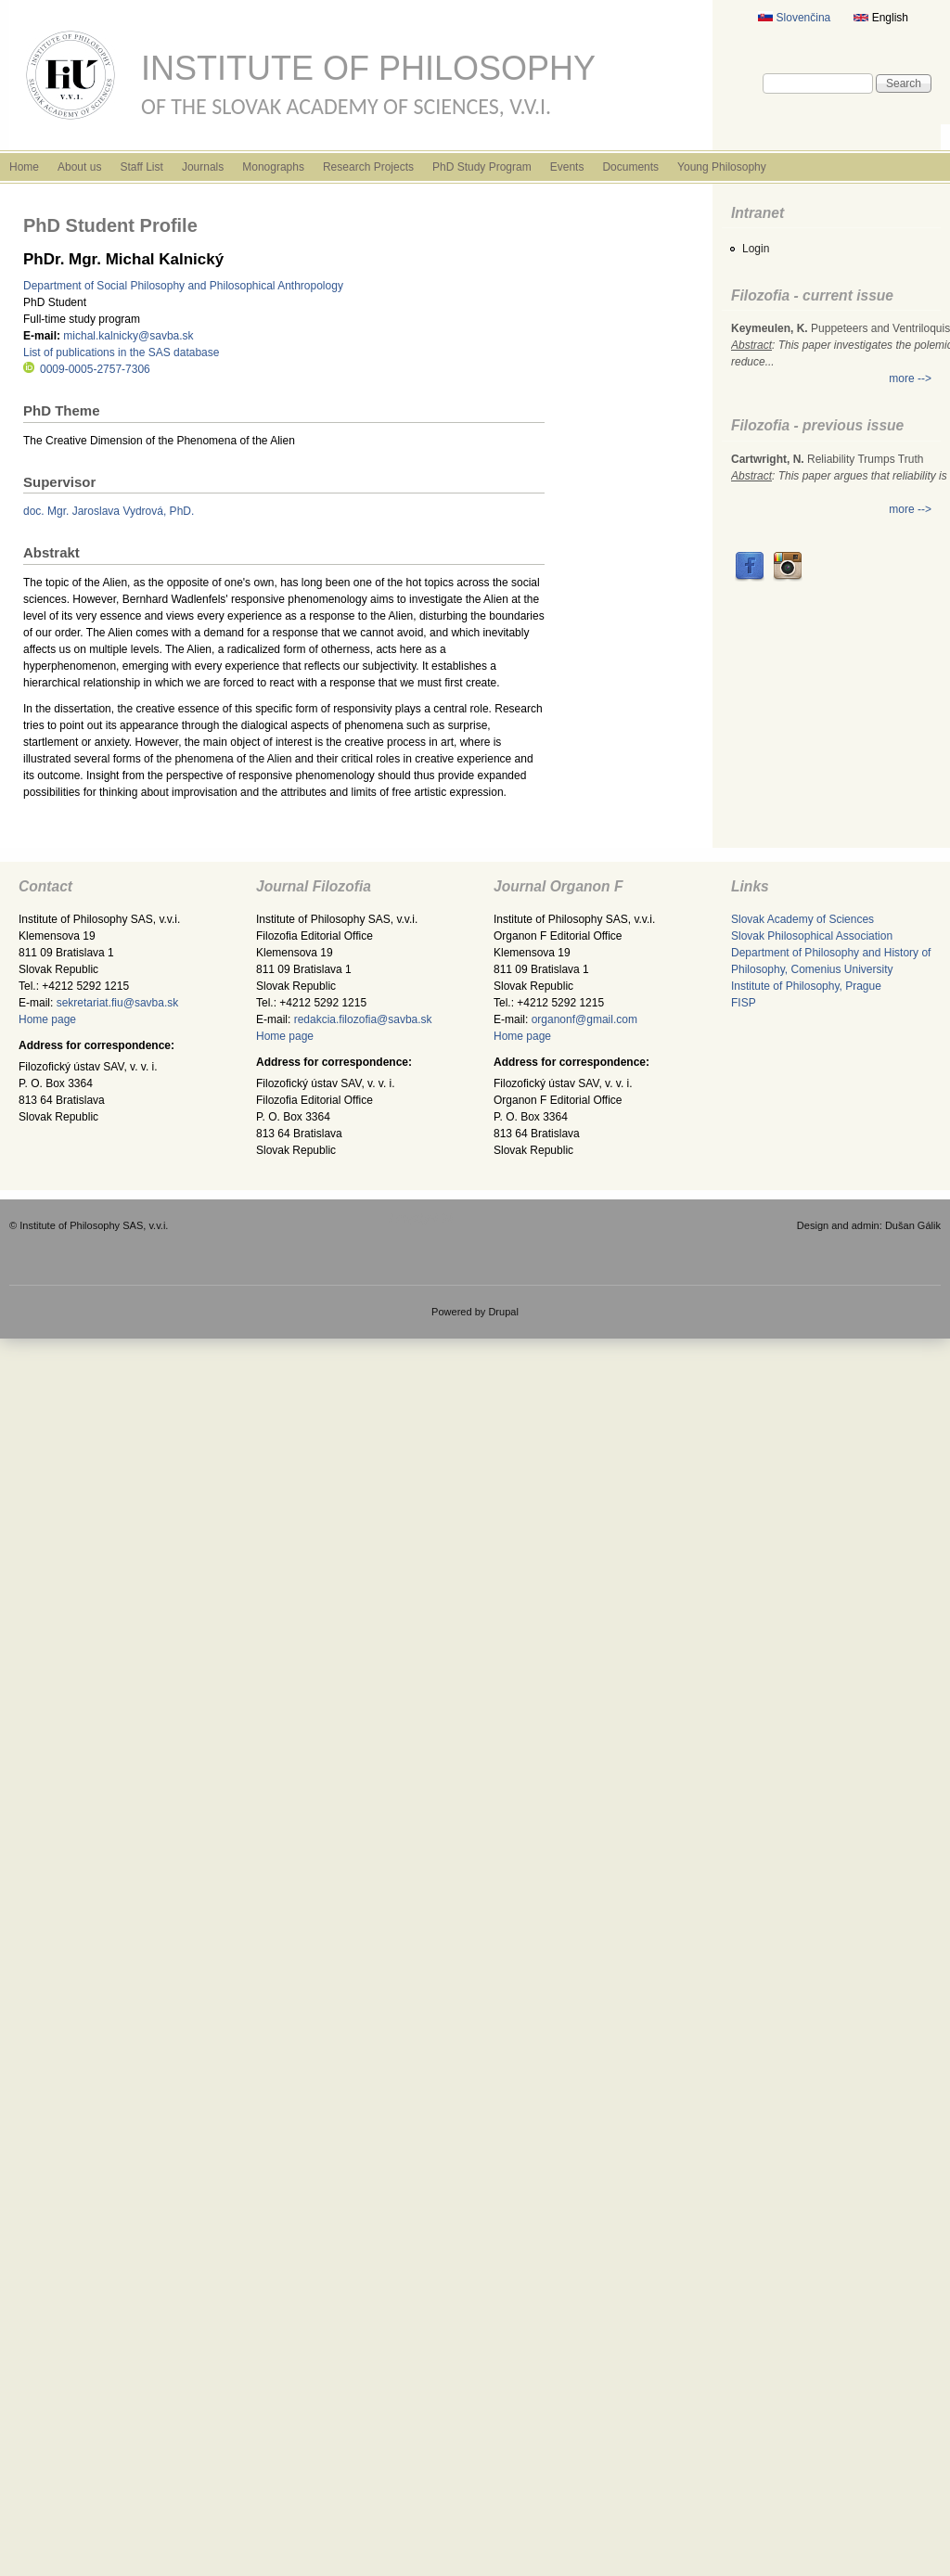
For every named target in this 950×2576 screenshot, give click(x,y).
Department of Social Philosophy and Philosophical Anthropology (183, 285)
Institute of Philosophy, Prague (806, 986)
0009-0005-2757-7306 (86, 369)
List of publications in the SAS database (121, 352)
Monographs (273, 166)
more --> (910, 378)
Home (24, 166)
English (881, 17)
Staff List (141, 166)
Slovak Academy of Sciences (802, 919)
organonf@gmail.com (584, 1019)
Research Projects (368, 166)
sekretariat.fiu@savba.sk (118, 1002)
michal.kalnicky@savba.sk (128, 335)
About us (79, 166)
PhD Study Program (482, 166)
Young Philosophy (721, 166)
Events (567, 166)
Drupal (503, 1311)
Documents (630, 166)
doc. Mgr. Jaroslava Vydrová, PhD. (108, 511)
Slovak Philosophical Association (811, 935)
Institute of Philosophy (368, 68)
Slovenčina (794, 17)
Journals (203, 166)
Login (755, 248)
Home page (47, 1019)
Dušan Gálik (913, 1225)
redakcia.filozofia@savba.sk (363, 1019)
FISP (743, 1002)
